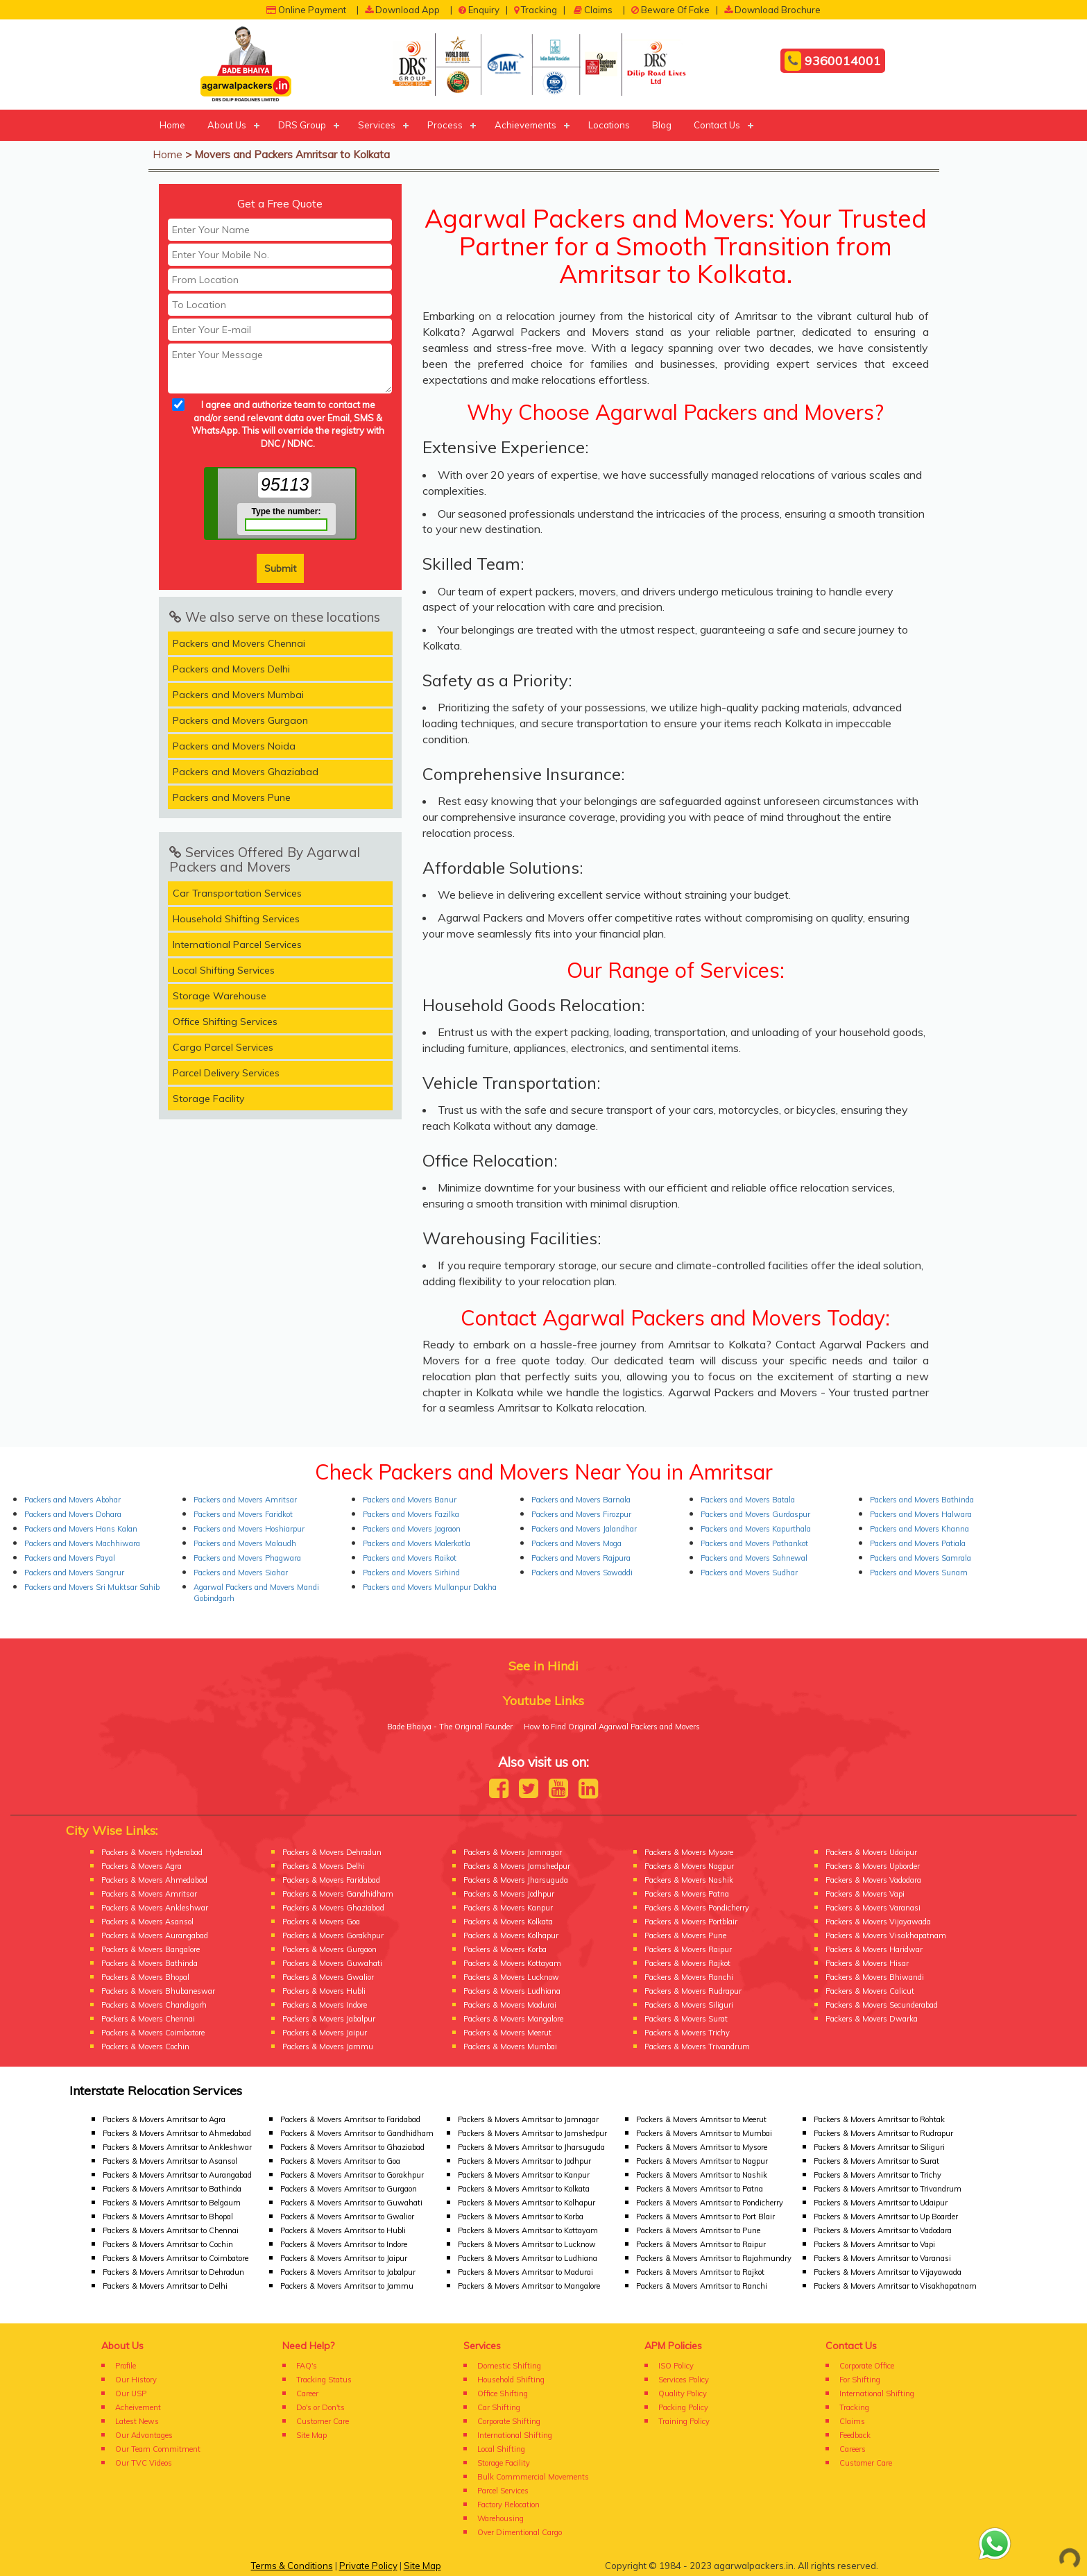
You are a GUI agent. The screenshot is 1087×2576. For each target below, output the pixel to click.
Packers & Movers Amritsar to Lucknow (527, 2244)
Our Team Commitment (157, 2449)
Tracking (535, 9)
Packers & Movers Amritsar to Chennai (171, 2230)
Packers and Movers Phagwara (247, 1558)
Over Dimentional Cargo (519, 2532)
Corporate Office (866, 2366)
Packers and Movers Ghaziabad (245, 771)
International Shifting (514, 2435)
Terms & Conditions (292, 2565)
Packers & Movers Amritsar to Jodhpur (524, 2161)
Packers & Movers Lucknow (511, 1977)
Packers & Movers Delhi (323, 1866)
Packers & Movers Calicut (869, 1991)
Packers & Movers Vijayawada (878, 1921)
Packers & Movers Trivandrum (697, 2046)
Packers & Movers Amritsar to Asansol (170, 2161)
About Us (226, 124)
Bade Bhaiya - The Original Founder (450, 1726)
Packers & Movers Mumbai (510, 2046)
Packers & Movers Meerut (507, 2032)
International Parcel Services (237, 944)
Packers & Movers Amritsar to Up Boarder (886, 2216)
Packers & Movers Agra (141, 1866)
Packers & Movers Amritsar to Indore (343, 2244)
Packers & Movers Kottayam (512, 1963)
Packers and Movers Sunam (919, 1572)
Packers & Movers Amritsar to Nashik (701, 2175)
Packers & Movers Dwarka (871, 2019)
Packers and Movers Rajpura (581, 1558)
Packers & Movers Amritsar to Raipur (701, 2244)
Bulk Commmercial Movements (533, 2477)
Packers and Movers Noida (234, 746)
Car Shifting (498, 2407)
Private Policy (368, 2565)
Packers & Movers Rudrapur (693, 1991)
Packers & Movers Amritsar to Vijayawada (887, 2272)
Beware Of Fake (670, 9)
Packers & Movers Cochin (145, 2046)
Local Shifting (501, 2449)
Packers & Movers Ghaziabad (333, 1908)
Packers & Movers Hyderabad (152, 1852)
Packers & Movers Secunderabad (881, 2005)
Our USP (130, 2393)
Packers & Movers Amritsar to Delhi (165, 2286)
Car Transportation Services (237, 893)
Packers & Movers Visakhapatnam (885, 1935)
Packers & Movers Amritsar (149, 1894)
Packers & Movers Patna (686, 1894)
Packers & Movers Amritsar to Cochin (168, 2244)
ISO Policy (676, 2366)
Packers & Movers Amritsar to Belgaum (172, 2203)
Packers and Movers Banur (409, 1500)
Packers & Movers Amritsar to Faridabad (350, 2119)
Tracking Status (324, 2379)
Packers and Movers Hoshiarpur (249, 1529)
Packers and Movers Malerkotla (416, 1543)
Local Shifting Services (224, 970)
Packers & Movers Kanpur (508, 1908)
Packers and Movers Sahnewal (754, 1558)
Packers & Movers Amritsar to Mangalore (529, 2286)
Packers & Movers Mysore (688, 1852)
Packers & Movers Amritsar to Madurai (525, 2272)
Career (307, 2393)
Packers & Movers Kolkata (508, 1921)
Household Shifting (511, 2379)
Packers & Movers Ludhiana (511, 1991)
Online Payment (306, 9)
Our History (136, 2379)
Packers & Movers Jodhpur (508, 1894)
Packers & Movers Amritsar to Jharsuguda (531, 2147)
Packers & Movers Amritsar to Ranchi (701, 2286)
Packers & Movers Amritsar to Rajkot (700, 2272)
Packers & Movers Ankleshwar (154, 1908)
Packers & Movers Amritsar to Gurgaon (348, 2189)
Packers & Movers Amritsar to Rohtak (879, 2119)
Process (445, 124)
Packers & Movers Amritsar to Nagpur (702, 2161)
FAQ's (306, 2366)
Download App (402, 9)
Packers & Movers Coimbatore (153, 2032)
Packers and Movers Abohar (72, 1500)
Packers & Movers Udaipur (871, 1852)
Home (172, 124)
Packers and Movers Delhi (231, 669)
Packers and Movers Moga (576, 1543)
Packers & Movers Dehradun (332, 1852)
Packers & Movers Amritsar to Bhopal (168, 2216)
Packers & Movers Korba (505, 1949)
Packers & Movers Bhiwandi (874, 1977)
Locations (609, 124)
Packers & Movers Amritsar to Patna (699, 2189)
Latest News (137, 2421)
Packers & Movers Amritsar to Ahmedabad (177, 2133)
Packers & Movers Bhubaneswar (158, 1991)
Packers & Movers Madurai (509, 2005)
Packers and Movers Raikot (409, 1558)
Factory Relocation (508, 2504)
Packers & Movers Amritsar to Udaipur (881, 2203)
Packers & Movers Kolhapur (510, 1935)
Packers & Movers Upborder (872, 1866)
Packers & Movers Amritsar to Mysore (701, 2147)
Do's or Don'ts (320, 2407)
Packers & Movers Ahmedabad (154, 1880)
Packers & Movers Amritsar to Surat (876, 2161)
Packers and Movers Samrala (920, 1558)
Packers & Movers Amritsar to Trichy (877, 2175)
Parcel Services (503, 2491)
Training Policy (684, 2421)
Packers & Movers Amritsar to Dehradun (173, 2272)
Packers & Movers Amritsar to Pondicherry (709, 2203)
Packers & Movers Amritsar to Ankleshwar (177, 2147)
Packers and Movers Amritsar (245, 1500)
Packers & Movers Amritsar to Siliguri (879, 2147)
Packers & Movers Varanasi (873, 1908)
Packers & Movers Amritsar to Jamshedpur (532, 2133)
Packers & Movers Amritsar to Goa (340, 2161)
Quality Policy (682, 2393)
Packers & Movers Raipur (688, 1949)
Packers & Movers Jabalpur (328, 2019)
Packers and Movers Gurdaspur (755, 1514)
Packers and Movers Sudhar (749, 1572)
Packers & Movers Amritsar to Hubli (343, 2230)
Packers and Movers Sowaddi (582, 1572)
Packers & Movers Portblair (690, 1921)
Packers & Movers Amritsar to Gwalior (347, 2216)
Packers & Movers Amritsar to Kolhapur (526, 2203)
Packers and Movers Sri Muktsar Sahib (92, 1587)
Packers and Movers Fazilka (411, 1514)
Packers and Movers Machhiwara (82, 1543)
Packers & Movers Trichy (687, 2032)
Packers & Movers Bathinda (149, 1963)
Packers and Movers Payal (69, 1558)
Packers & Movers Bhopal (145, 1977)
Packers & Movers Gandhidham (337, 1894)
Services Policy (683, 2379)
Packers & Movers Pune (685, 1935)
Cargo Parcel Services (223, 1047)
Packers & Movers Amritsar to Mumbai (704, 2133)
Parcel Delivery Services (226, 1073)
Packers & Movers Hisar (867, 1963)
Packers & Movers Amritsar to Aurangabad (177, 2175)
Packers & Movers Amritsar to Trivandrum (887, 2189)
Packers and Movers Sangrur (74, 1572)
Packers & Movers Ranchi (688, 1977)
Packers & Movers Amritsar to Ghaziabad (352, 2147)
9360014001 (833, 61)
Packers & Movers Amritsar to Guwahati (351, 2203)
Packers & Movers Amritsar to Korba (520, 2216)
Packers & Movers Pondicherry (696, 1908)
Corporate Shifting (508, 2421)
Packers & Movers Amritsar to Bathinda (172, 2189)
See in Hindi (543, 1666)
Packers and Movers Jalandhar (584, 1529)
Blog (661, 124)
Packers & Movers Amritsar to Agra (164, 2119)
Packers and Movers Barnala (581, 1500)
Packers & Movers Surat (686, 2019)
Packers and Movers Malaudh (245, 1543)
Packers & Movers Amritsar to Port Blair (705, 2216)
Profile (125, 2366)
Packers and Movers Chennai (239, 643)
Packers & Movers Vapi (865, 1894)
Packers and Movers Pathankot (754, 1543)
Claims (593, 9)
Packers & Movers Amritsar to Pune (698, 2230)
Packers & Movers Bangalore (150, 1949)
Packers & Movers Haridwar (874, 1949)
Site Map (311, 2435)
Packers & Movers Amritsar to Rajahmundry (713, 2258)
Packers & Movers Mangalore (513, 2019)
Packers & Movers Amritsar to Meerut (701, 2119)
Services (376, 124)
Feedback (855, 2435)
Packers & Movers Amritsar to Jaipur (343, 2258)
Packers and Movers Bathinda (922, 1500)
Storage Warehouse (219, 996)
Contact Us (717, 124)
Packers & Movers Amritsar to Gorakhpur (352, 2175)
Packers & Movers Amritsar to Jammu (346, 2286)
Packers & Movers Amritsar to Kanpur (524, 2175)
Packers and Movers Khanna (919, 1529)
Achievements (525, 124)
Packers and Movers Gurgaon (240, 720)
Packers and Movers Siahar (241, 1572)
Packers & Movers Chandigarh (154, 2005)
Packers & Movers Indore (324, 2005)
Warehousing (500, 2518)
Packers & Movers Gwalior (328, 1977)
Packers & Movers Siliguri (688, 2005)
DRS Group (302, 124)
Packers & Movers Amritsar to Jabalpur (348, 2272)
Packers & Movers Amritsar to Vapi (874, 2244)
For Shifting (859, 2379)
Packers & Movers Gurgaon (329, 1949)
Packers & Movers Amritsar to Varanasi (882, 2258)
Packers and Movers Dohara (72, 1514)
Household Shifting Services (236, 919)
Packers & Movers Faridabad (331, 1880)
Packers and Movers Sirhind (411, 1572)
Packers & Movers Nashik (688, 1880)
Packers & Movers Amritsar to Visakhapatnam (895, 2286)
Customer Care (322, 2421)
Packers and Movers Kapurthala (756, 1529)
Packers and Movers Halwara (921, 1514)
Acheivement (138, 2407)
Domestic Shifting (509, 2366)
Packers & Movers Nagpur (689, 1866)
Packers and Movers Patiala (918, 1543)
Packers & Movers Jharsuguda (515, 1880)
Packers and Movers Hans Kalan (80, 1529)
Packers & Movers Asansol (147, 1921)
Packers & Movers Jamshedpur (516, 1866)
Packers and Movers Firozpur (581, 1514)
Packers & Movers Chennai (148, 2019)
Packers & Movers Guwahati (332, 1963)
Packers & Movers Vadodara (873, 1880)
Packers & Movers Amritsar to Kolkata (524, 2189)
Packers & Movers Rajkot (687, 1963)
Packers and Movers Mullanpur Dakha (430, 1587)
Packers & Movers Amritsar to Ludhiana (527, 2258)
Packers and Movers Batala (748, 1500)
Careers (852, 2449)
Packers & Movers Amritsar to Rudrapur (883, 2133)
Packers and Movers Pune (232, 797)
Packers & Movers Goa (321, 1921)
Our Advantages (144, 2435)
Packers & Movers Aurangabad (154, 1935)
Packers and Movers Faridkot (243, 1514)
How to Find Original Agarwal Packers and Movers (612, 1726)
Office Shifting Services (225, 1021)
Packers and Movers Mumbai (238, 694)
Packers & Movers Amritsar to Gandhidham (357, 2133)
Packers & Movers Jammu (327, 2046)
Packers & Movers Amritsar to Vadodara (883, 2230)
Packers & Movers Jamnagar (512, 1852)
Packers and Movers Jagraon (412, 1529)
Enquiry (479, 9)
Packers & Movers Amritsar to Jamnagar (528, 2119)
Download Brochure (772, 9)
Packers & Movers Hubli (324, 1991)
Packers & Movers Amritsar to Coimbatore (175, 2258)
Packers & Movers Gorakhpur (333, 1935)
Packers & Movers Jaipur (324, 2032)
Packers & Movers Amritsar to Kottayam (528, 2230)
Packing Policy (683, 2407)
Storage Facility (208, 1098)
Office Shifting (502, 2393)
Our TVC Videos (143, 2463)
